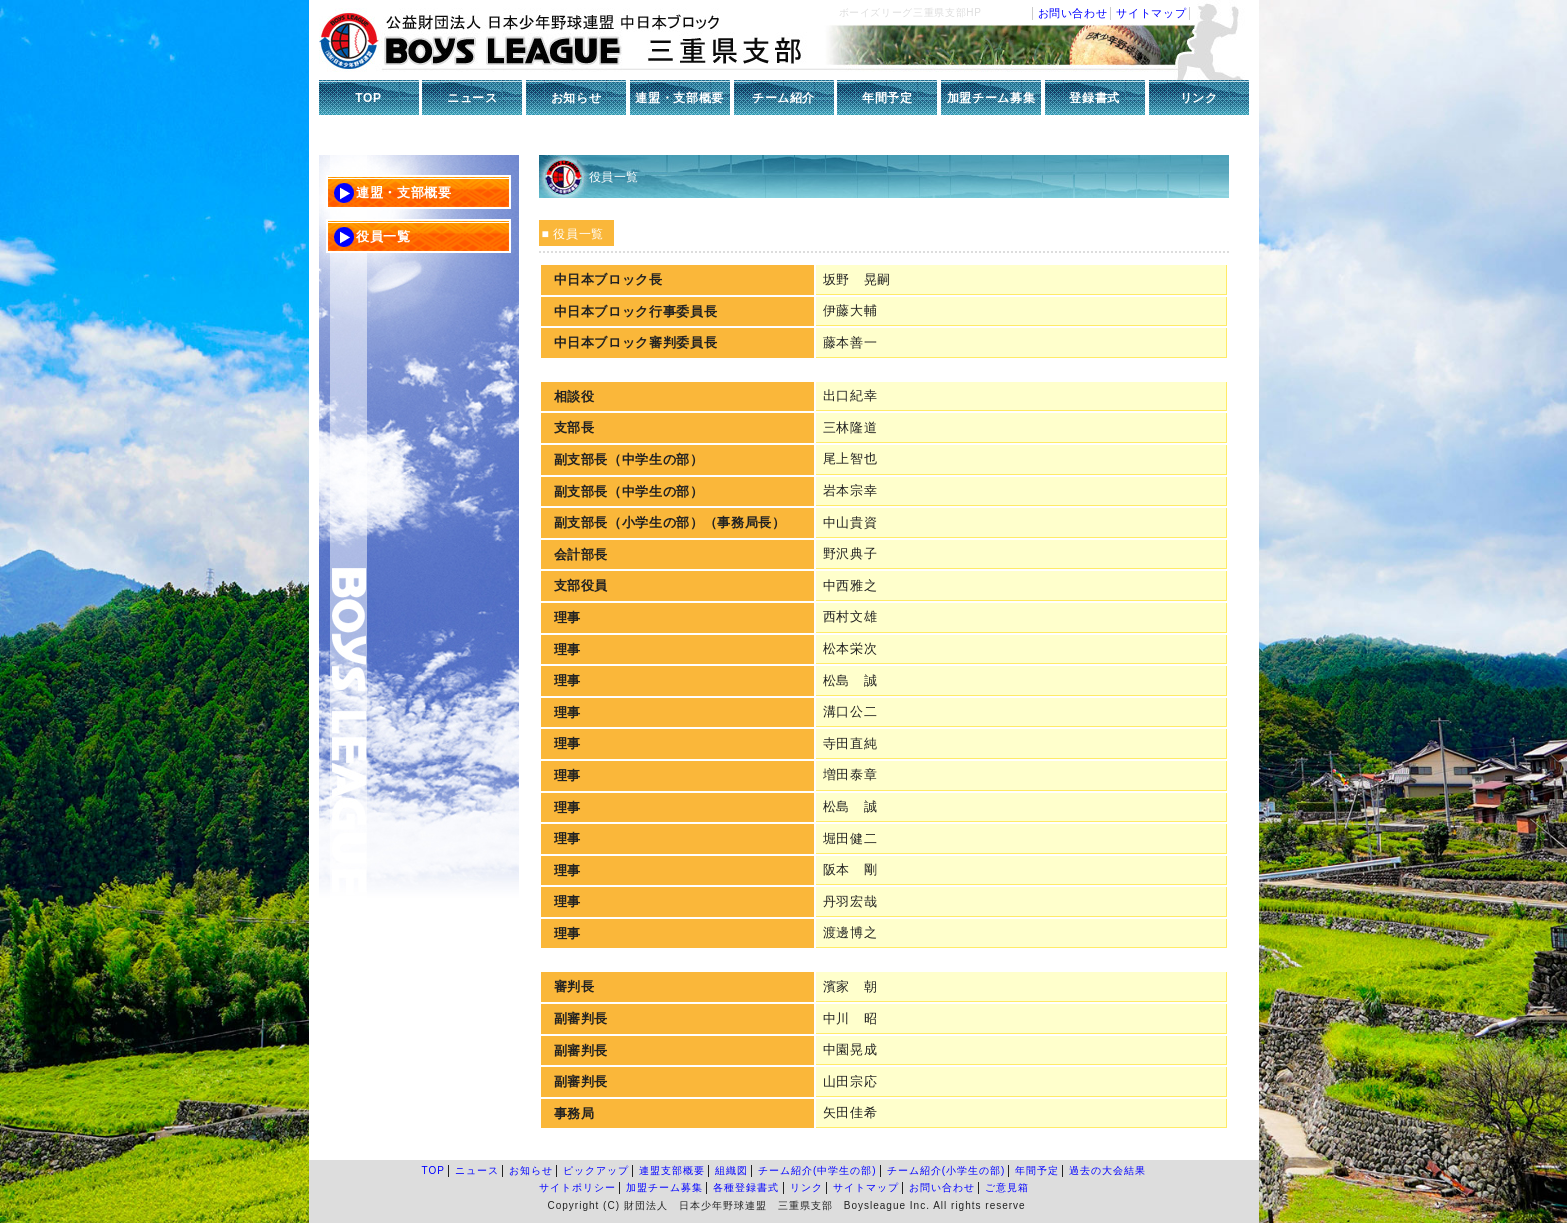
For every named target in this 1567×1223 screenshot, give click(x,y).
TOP (368, 98)
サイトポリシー (577, 1187)
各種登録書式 (746, 1187)
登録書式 (1094, 98)
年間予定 (887, 98)
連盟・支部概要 (679, 98)
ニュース (472, 98)
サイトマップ (1151, 13)
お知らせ (576, 98)
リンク (1199, 98)
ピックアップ (596, 1170)
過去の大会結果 (1107, 1170)
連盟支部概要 (672, 1170)
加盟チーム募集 (991, 98)
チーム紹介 (783, 98)
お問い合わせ (1073, 13)
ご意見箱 (1007, 1187)
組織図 (731, 1170)
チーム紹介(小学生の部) (946, 1170)
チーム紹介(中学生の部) (817, 1170)
